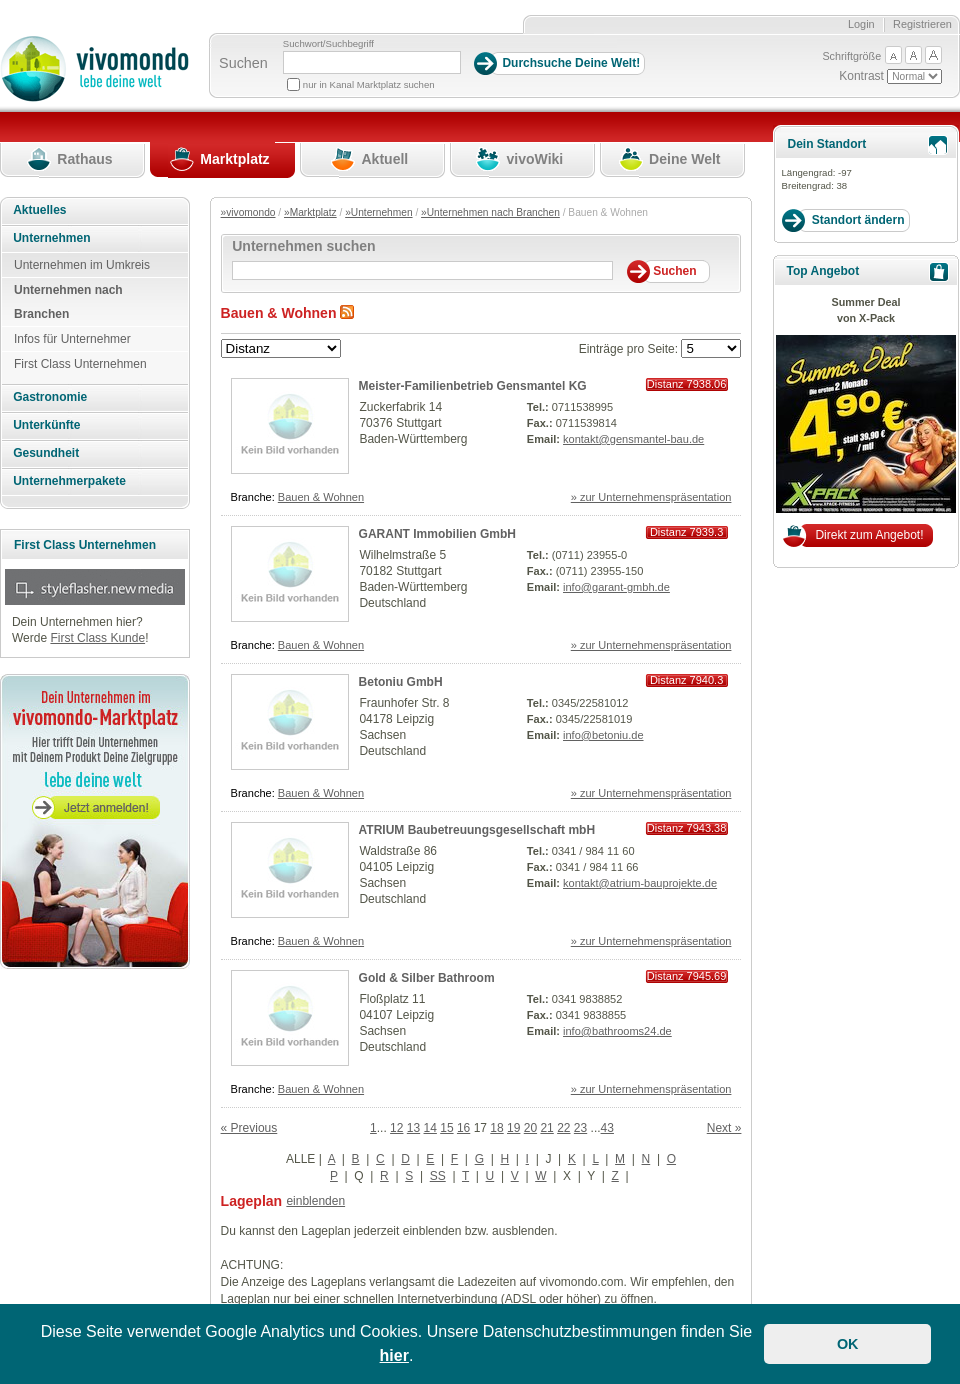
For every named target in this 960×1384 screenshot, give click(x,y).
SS (438, 1176)
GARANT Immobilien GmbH (437, 534)
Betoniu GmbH (401, 682)
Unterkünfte (46, 425)
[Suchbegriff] (372, 62)
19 (513, 1128)
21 (546, 1128)
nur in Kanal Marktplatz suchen (369, 84)
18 (496, 1128)
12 (396, 1128)
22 (563, 1128)
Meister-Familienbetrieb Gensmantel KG (473, 386)
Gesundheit (46, 453)
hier (394, 1355)
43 (607, 1128)
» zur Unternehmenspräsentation (651, 497)
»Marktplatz (310, 212)
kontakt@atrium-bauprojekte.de (640, 883)
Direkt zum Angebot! (869, 535)
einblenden (315, 1201)
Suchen (243, 63)
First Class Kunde (97, 638)
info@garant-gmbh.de (616, 587)
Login (861, 24)
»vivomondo (248, 212)
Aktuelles (39, 210)
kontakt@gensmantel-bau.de (633, 439)
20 (530, 1128)
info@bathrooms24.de (617, 1031)
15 (446, 1128)
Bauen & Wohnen (321, 497)
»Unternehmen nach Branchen (490, 212)
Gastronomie (50, 397)
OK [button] (848, 1344)
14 (430, 1128)
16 (463, 1128)
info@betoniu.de (603, 735)
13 (413, 1128)
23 (580, 1128)
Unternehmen (51, 238)
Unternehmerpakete (69, 481)
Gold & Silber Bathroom (427, 978)
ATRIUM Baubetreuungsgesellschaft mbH (477, 830)
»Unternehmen (378, 212)
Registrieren (922, 24)
